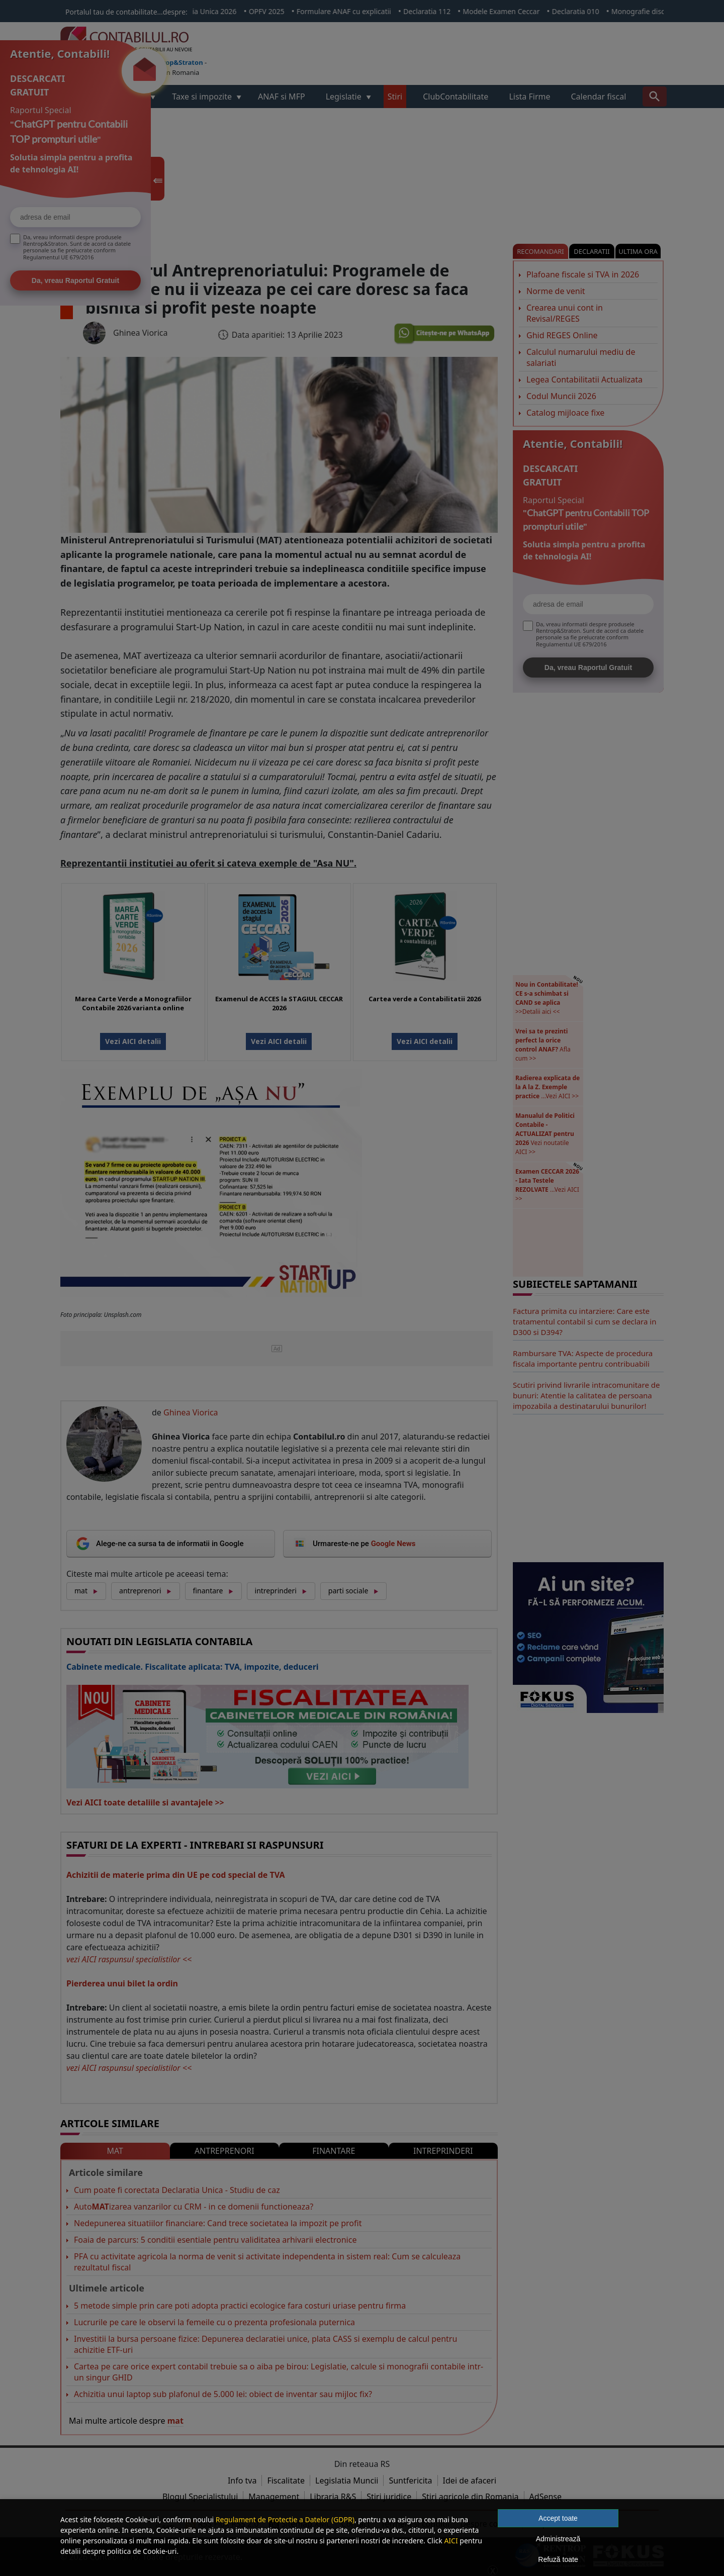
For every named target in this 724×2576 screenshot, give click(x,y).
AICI (451, 2540)
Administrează (558, 2539)
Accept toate (558, 2518)
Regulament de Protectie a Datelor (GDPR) (285, 2519)
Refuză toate (558, 2559)
